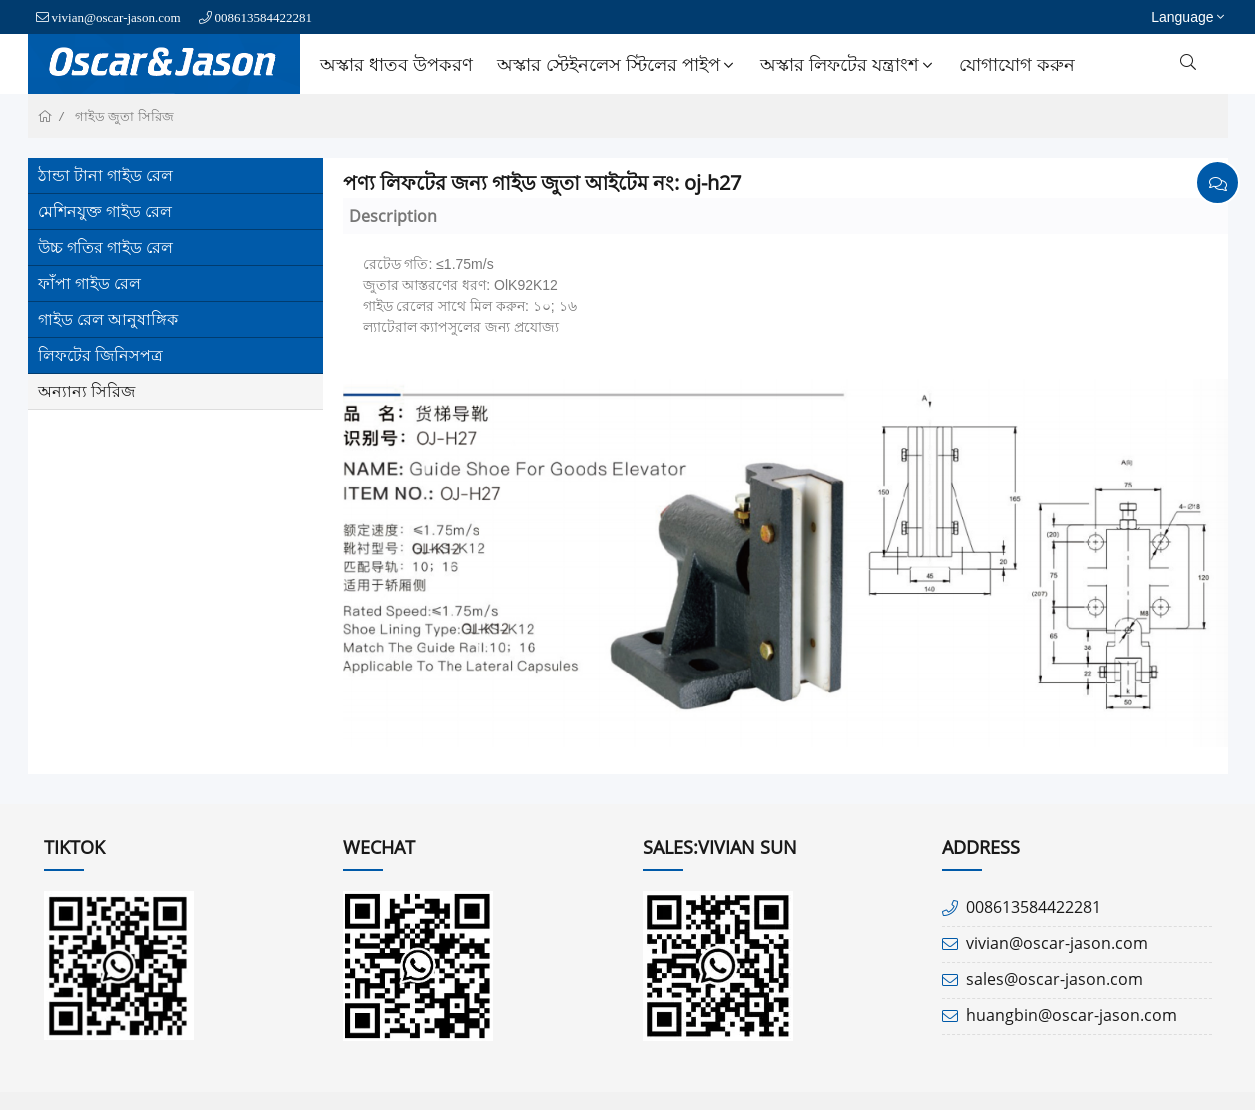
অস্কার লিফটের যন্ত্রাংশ (848, 65)
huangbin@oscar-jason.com (1071, 1015)
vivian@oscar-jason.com (116, 17)
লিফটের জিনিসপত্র (100, 355)
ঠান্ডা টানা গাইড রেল (105, 175)
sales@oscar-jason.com (1054, 979)
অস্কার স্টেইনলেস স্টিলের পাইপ (617, 65)
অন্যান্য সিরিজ (86, 391)
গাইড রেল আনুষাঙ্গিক (108, 319)
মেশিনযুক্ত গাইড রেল (105, 211)
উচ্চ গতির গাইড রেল (105, 247)
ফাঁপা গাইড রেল (89, 283)
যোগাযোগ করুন (1017, 65)
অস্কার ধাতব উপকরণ (396, 65)
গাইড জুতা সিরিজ (124, 116)
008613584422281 (264, 17)
